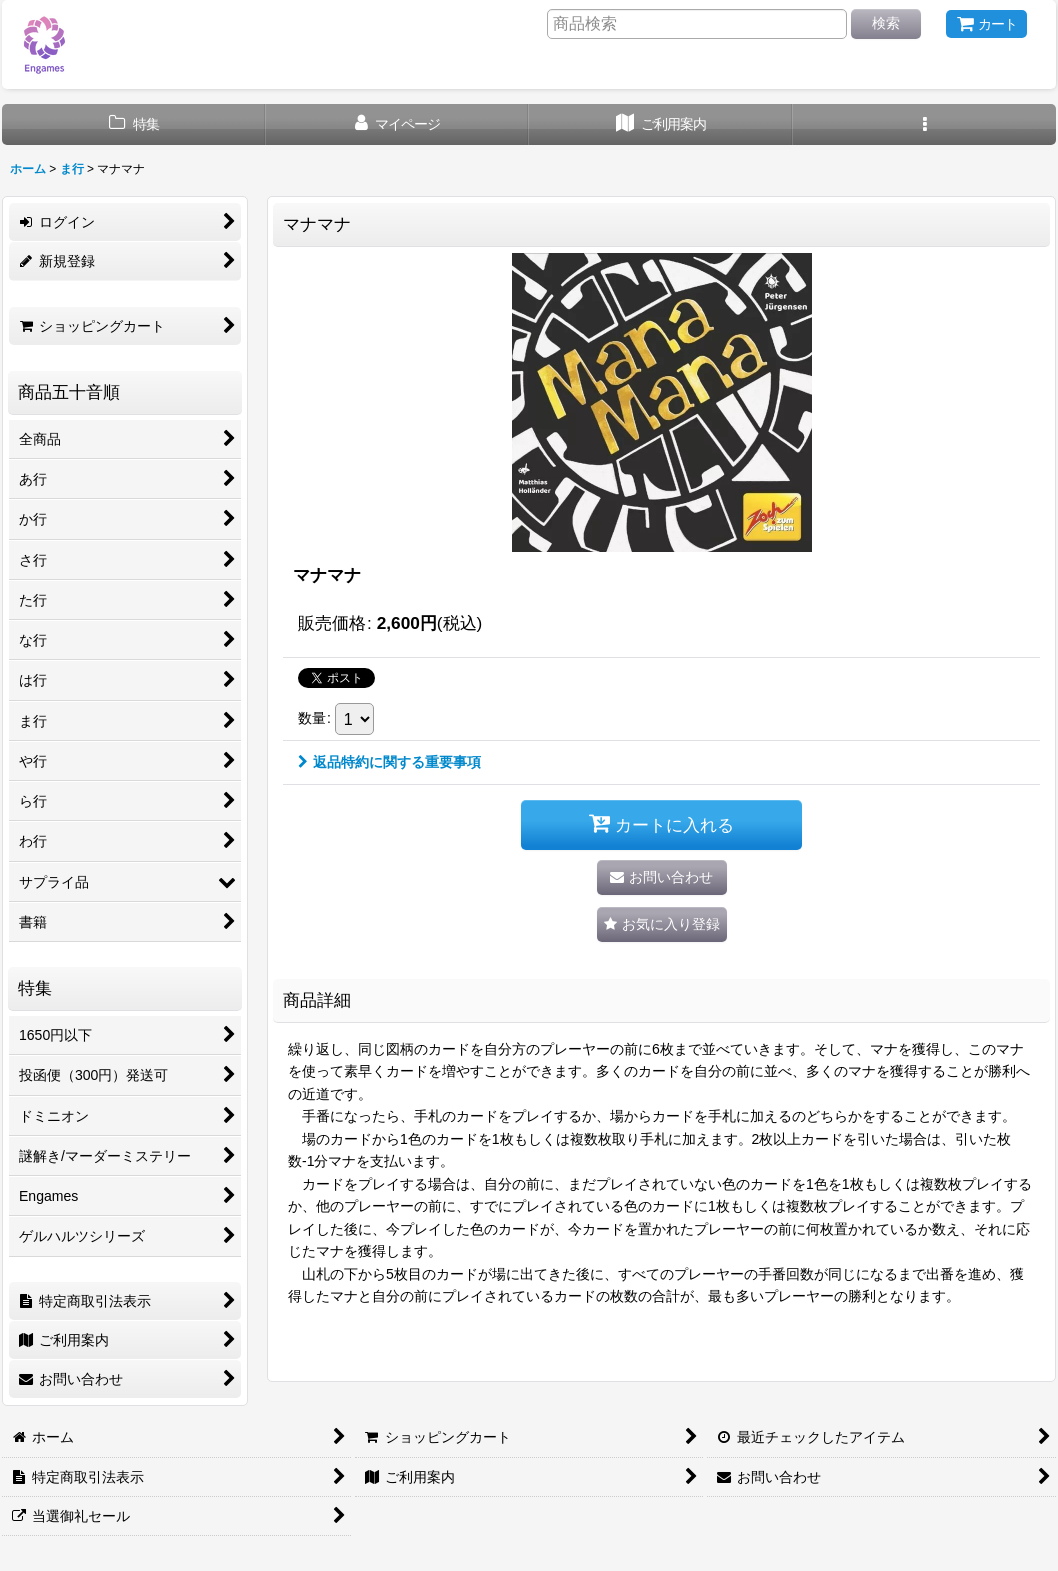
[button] (925, 124)
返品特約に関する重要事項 (389, 762)
